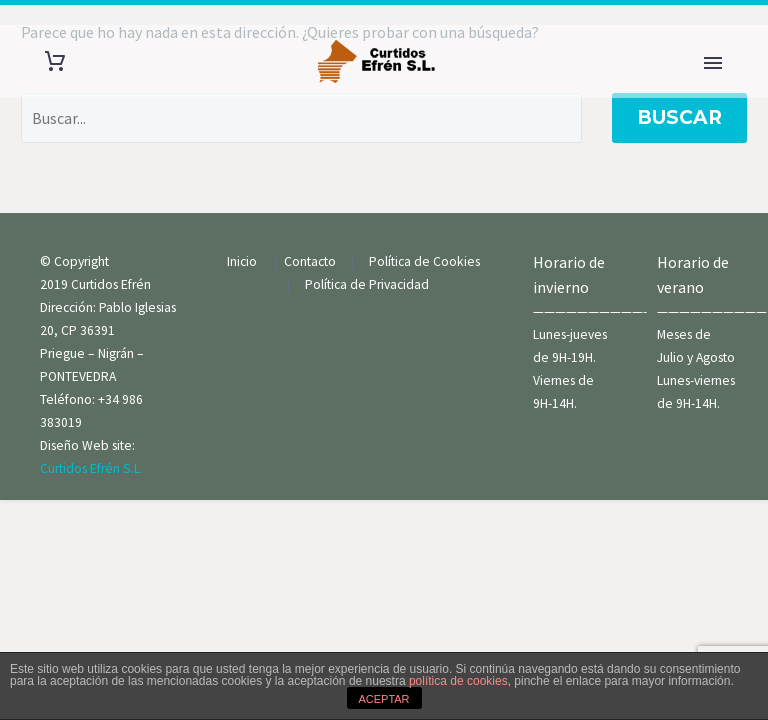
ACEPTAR (383, 699)
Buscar (679, 117)
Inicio (243, 261)
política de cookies (458, 681)
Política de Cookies (429, 261)
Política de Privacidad (367, 284)
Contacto (311, 261)
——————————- (590, 311)
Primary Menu (713, 63)
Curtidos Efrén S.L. (91, 468)
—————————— (712, 311)
